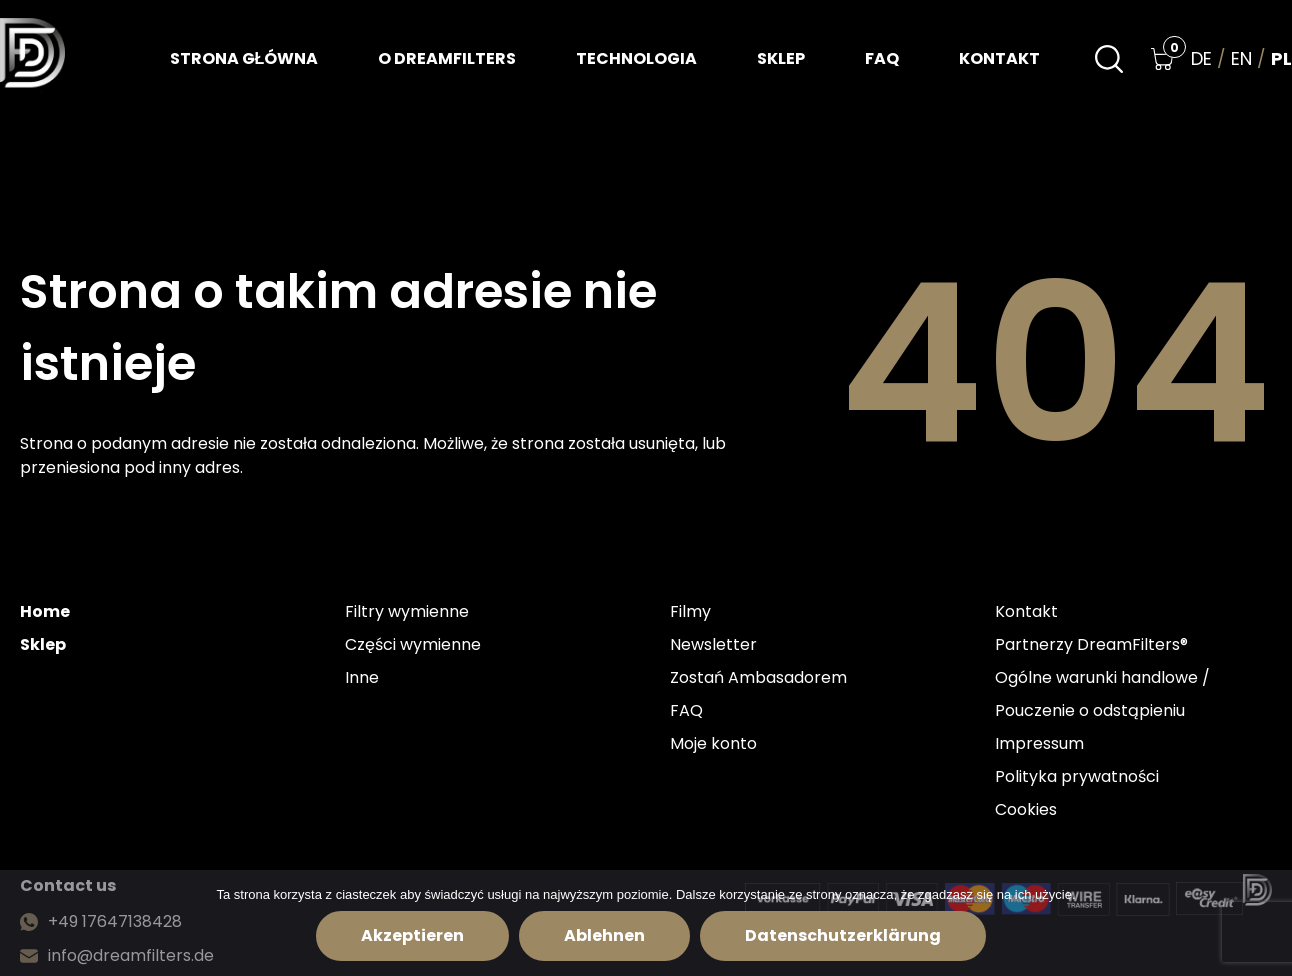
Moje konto (713, 743)
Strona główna (244, 58)
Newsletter (713, 644)
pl (1281, 59)
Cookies (1026, 809)
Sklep (781, 58)
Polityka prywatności (1077, 776)
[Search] (1109, 59)
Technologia (636, 58)
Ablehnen (604, 935)
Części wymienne (413, 644)
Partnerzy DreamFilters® (1091, 644)
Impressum (1039, 743)
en (1241, 59)
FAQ (882, 58)
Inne (362, 677)
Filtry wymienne (407, 611)
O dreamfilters (447, 58)
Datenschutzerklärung (843, 935)
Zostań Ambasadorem (758, 677)
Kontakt (999, 58)
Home (45, 611)
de (1201, 59)
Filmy (690, 611)
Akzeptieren (412, 935)
